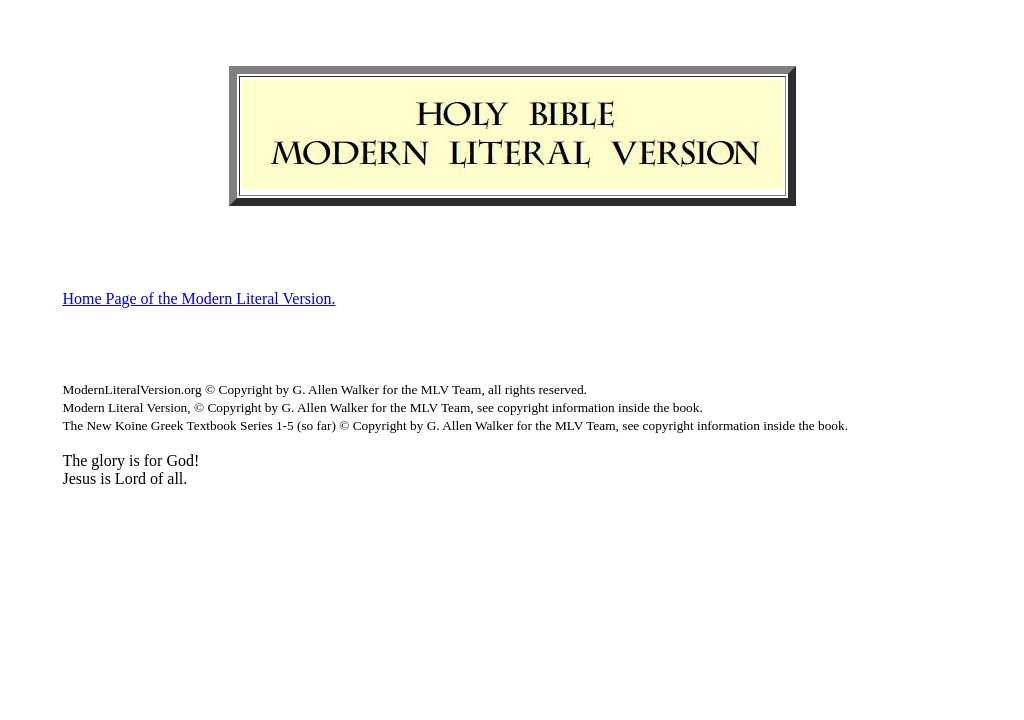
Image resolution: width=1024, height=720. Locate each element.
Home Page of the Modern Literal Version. (198, 298)
